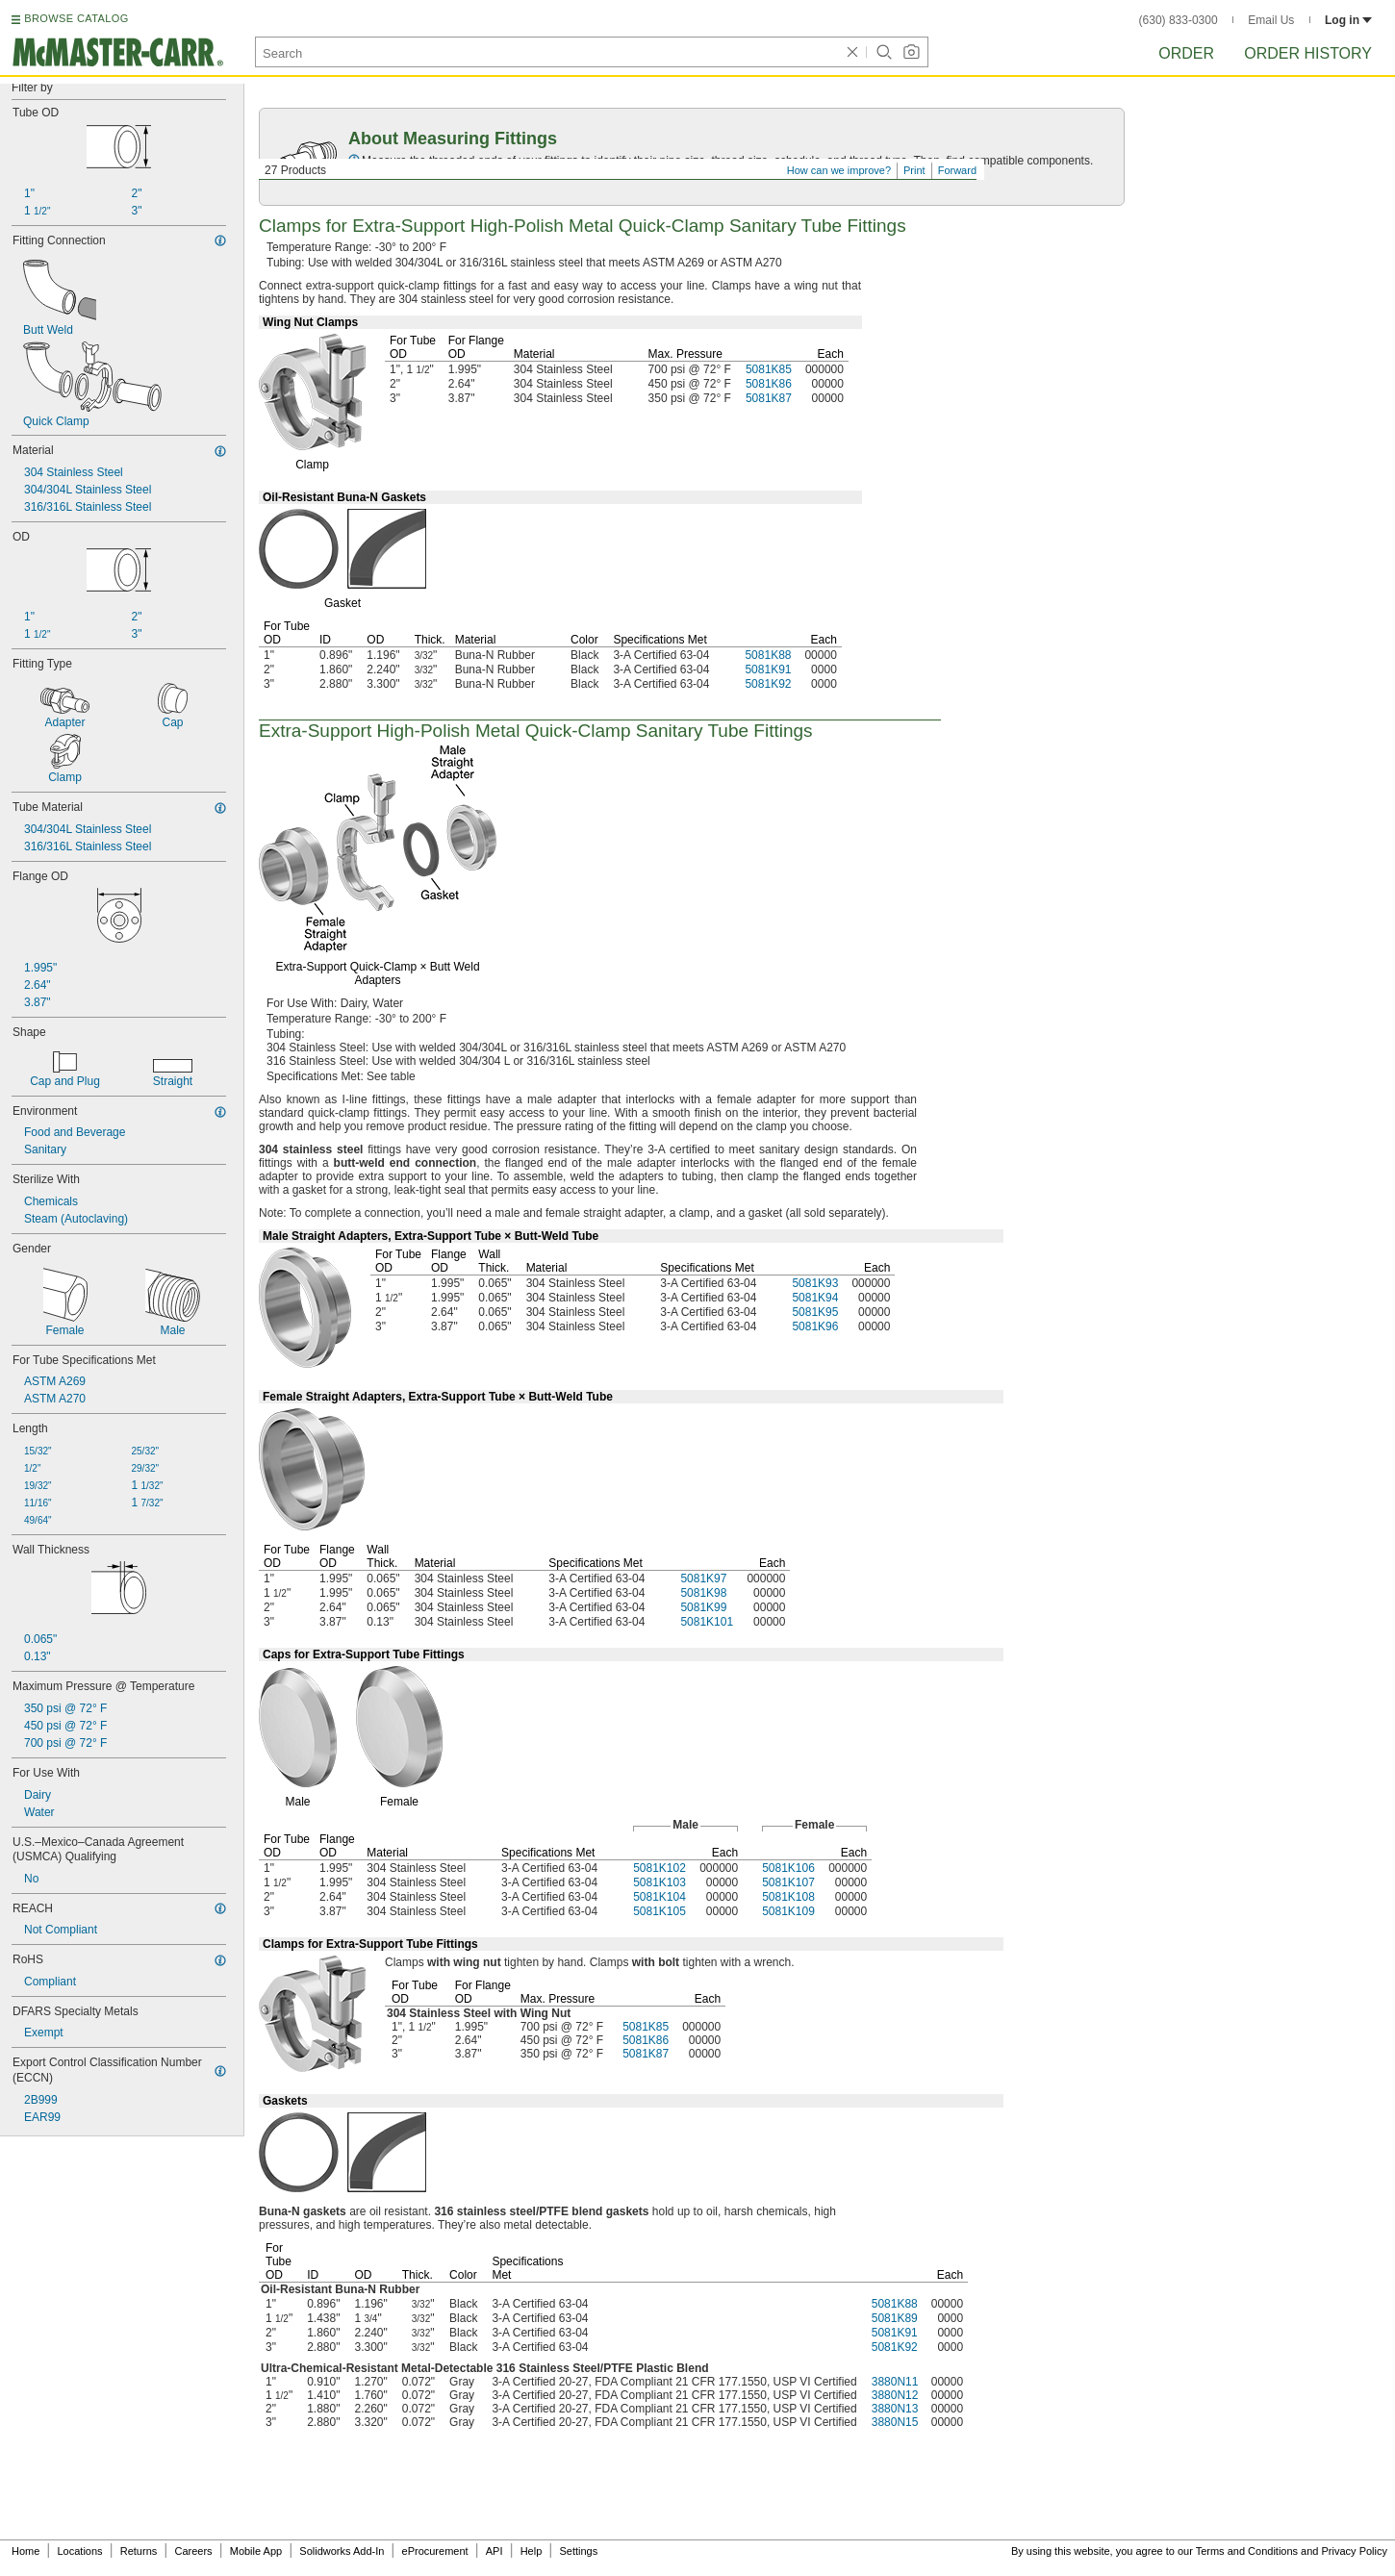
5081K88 (768, 655)
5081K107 (788, 1882)
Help (531, 2551)
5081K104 (659, 1897)
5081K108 (788, 1897)
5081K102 (659, 1868)
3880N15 (895, 2422)
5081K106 (788, 1868)
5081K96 (815, 1326)
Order (1186, 53)
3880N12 (895, 2395)
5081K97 (703, 1578)
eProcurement (435, 2551)
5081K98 (703, 1593)
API (494, 2551)
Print (914, 170)
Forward (957, 170)
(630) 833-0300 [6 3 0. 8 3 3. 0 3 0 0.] (1178, 20)
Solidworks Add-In (341, 2551)
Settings (578, 2551)
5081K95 (815, 1312)
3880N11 (895, 2381)
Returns (139, 2551)
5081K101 (706, 1622)
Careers (193, 2551)
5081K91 (768, 669)
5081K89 (895, 2318)
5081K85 (769, 369)
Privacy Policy (1354, 2551)
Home (25, 2551)
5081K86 (769, 384)
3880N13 (895, 2408)
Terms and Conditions (1247, 2551)
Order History (1308, 53)
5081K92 (768, 684)
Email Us (1271, 20)
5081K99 (703, 1607)
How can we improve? (839, 170)
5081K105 (659, 1911)
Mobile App (256, 2551)
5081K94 (815, 1297)
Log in (1348, 20)
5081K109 (788, 1911)
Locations (80, 2551)
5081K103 (659, 1882)
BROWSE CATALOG (76, 18)
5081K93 (815, 1283)
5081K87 (769, 398)
